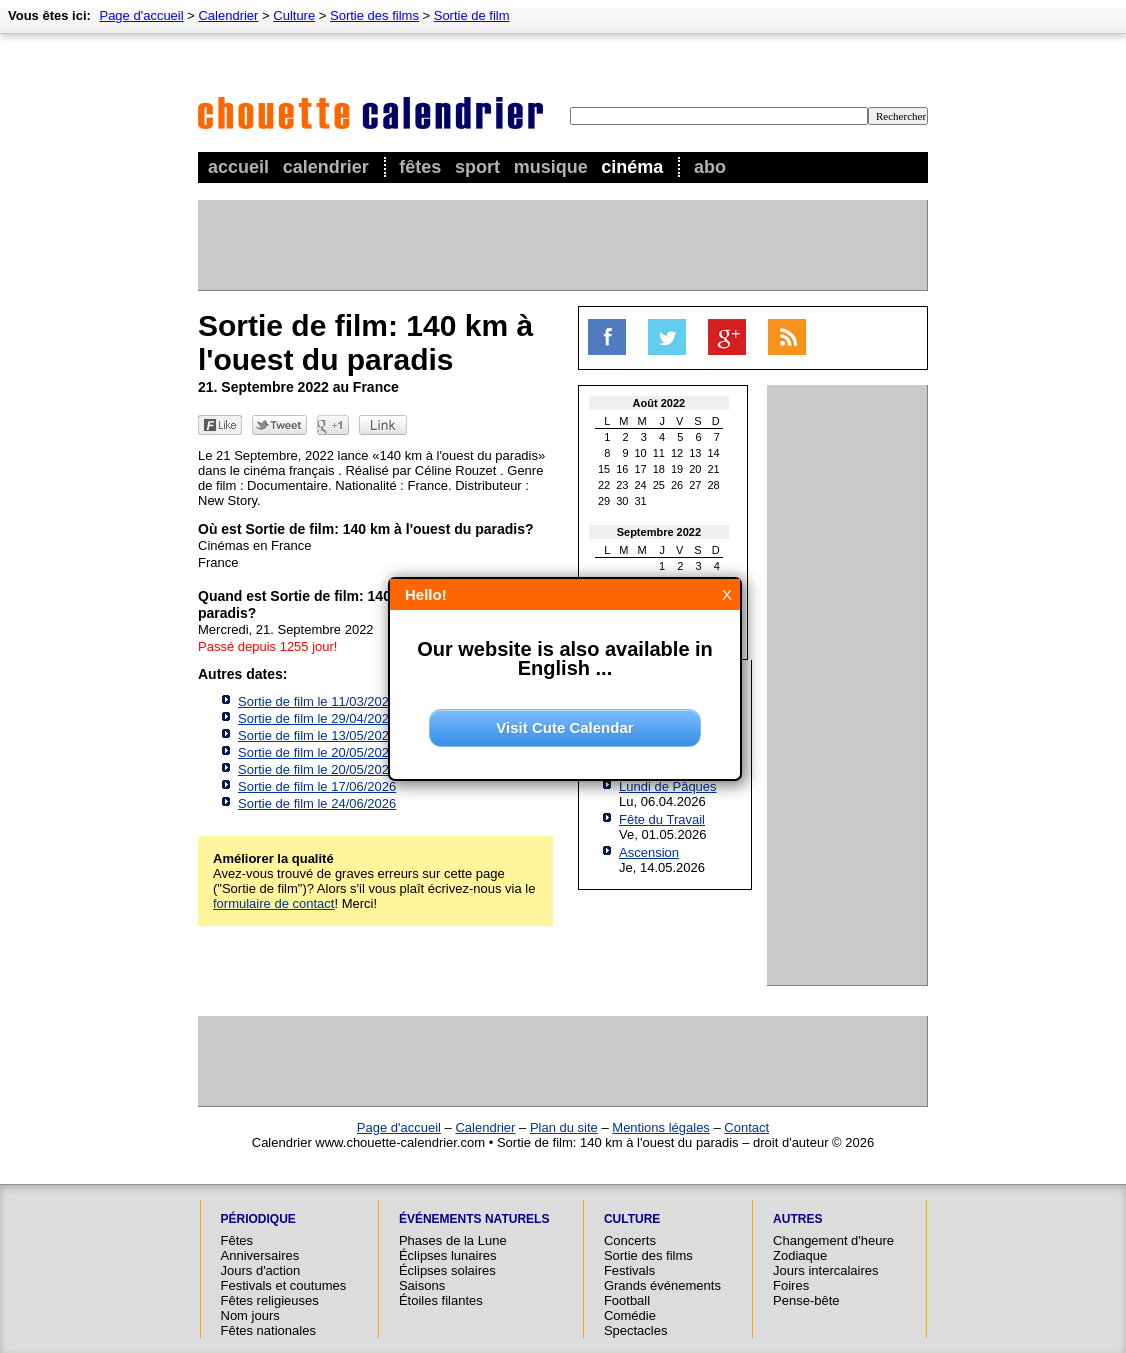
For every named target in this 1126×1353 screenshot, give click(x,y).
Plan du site (564, 1127)
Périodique (258, 1219)
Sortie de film (472, 15)
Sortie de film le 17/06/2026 (317, 786)
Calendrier (326, 167)
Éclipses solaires (447, 1270)
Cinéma (632, 167)
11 (659, 453)
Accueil (238, 167)
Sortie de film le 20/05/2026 (317, 752)
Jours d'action (261, 1270)
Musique (551, 167)
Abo (710, 167)
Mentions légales (661, 1127)
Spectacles (636, 1330)
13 (695, 453)
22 (604, 485)
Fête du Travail (662, 819)
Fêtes (420, 167)
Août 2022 (659, 403)
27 (695, 485)
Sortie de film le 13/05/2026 (317, 735)
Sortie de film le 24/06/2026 (317, 803)
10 (641, 453)
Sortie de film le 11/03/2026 (317, 701)
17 (641, 469)
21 (714, 469)
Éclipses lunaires (448, 1255)
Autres (797, 1219)
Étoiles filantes (441, 1300)
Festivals (629, 1270)
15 (604, 469)
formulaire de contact (273, 903)
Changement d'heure (833, 1240)
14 (714, 453)
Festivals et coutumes (284, 1285)
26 (677, 485)
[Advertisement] (562, 245)
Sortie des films (374, 15)
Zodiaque (800, 1255)
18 (659, 469)
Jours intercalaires (826, 1270)
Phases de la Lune (453, 1240)
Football (627, 1300)
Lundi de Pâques (668, 786)
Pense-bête (806, 1300)
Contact (746, 1127)
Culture (294, 15)
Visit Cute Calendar (564, 727)
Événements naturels (474, 1219)
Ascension (649, 852)
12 (677, 453)
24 (641, 485)
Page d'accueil (141, 15)
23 (622, 485)
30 (622, 501)
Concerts (630, 1240)
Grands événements (662, 1285)
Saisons (422, 1285)
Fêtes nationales (268, 1330)
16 (622, 469)
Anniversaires (260, 1255)
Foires (791, 1285)
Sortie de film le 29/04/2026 (317, 718)
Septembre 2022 (659, 532)
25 (659, 485)
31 (641, 501)
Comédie (630, 1315)
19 (677, 469)
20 (695, 469)
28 (714, 485)
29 (604, 501)
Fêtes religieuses (270, 1300)
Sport (477, 167)
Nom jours (250, 1315)
